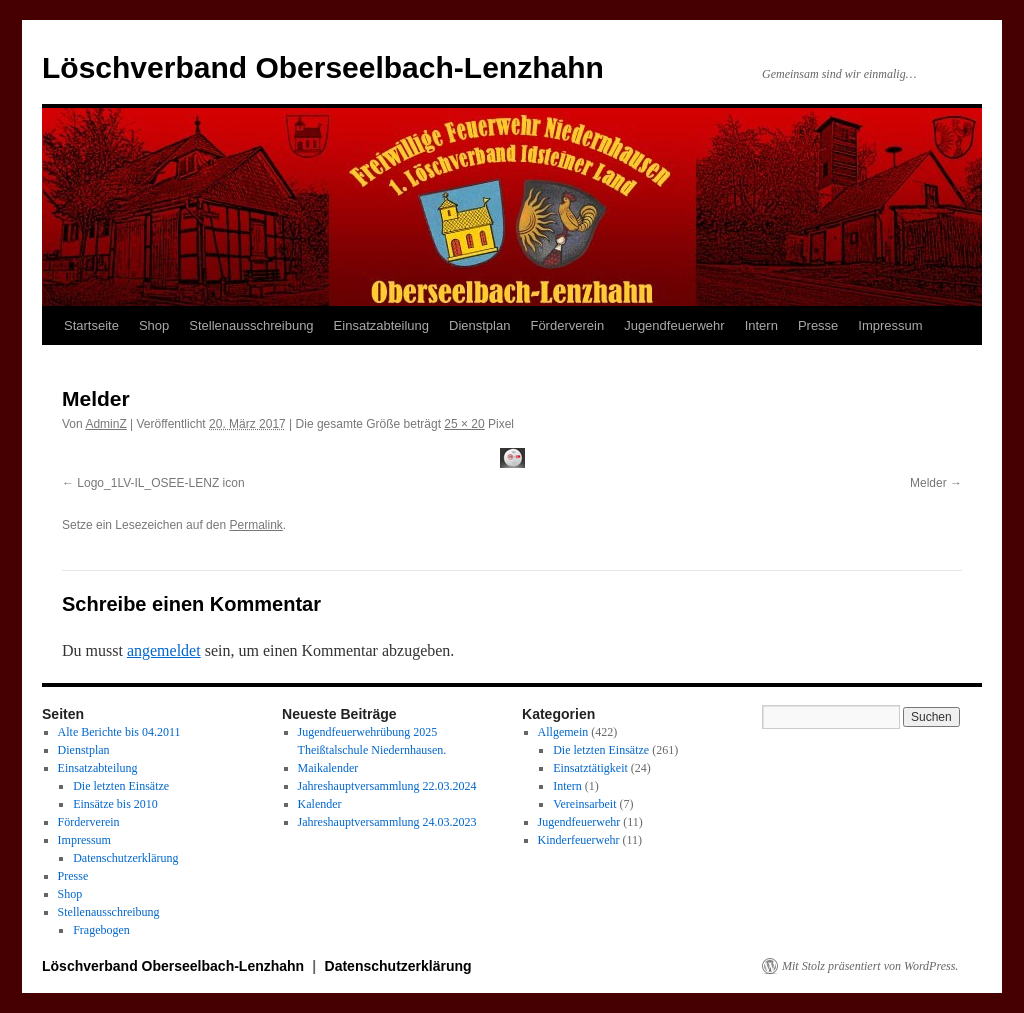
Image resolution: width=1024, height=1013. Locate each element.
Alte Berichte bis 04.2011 (119, 732)
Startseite (91, 325)
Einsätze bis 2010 (115, 804)
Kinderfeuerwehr (579, 840)
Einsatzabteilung (381, 325)
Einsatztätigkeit (590, 768)
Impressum (890, 325)
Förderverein (567, 325)
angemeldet (164, 650)
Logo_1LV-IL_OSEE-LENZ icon (160, 483)
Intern (761, 325)
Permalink (255, 525)
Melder (928, 483)
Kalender (320, 804)
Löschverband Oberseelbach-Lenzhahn (323, 67)
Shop (154, 325)
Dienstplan (479, 325)
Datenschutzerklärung (125, 858)
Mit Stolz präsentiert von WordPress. (870, 966)
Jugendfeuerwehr (674, 325)
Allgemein (563, 732)
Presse (818, 325)
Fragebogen (101, 930)
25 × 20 (464, 424)
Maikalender (328, 768)
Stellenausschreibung (251, 325)
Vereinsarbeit (584, 804)
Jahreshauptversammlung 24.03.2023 (387, 822)
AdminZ (105, 424)
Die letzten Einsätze (121, 786)
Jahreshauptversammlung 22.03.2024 (387, 786)
